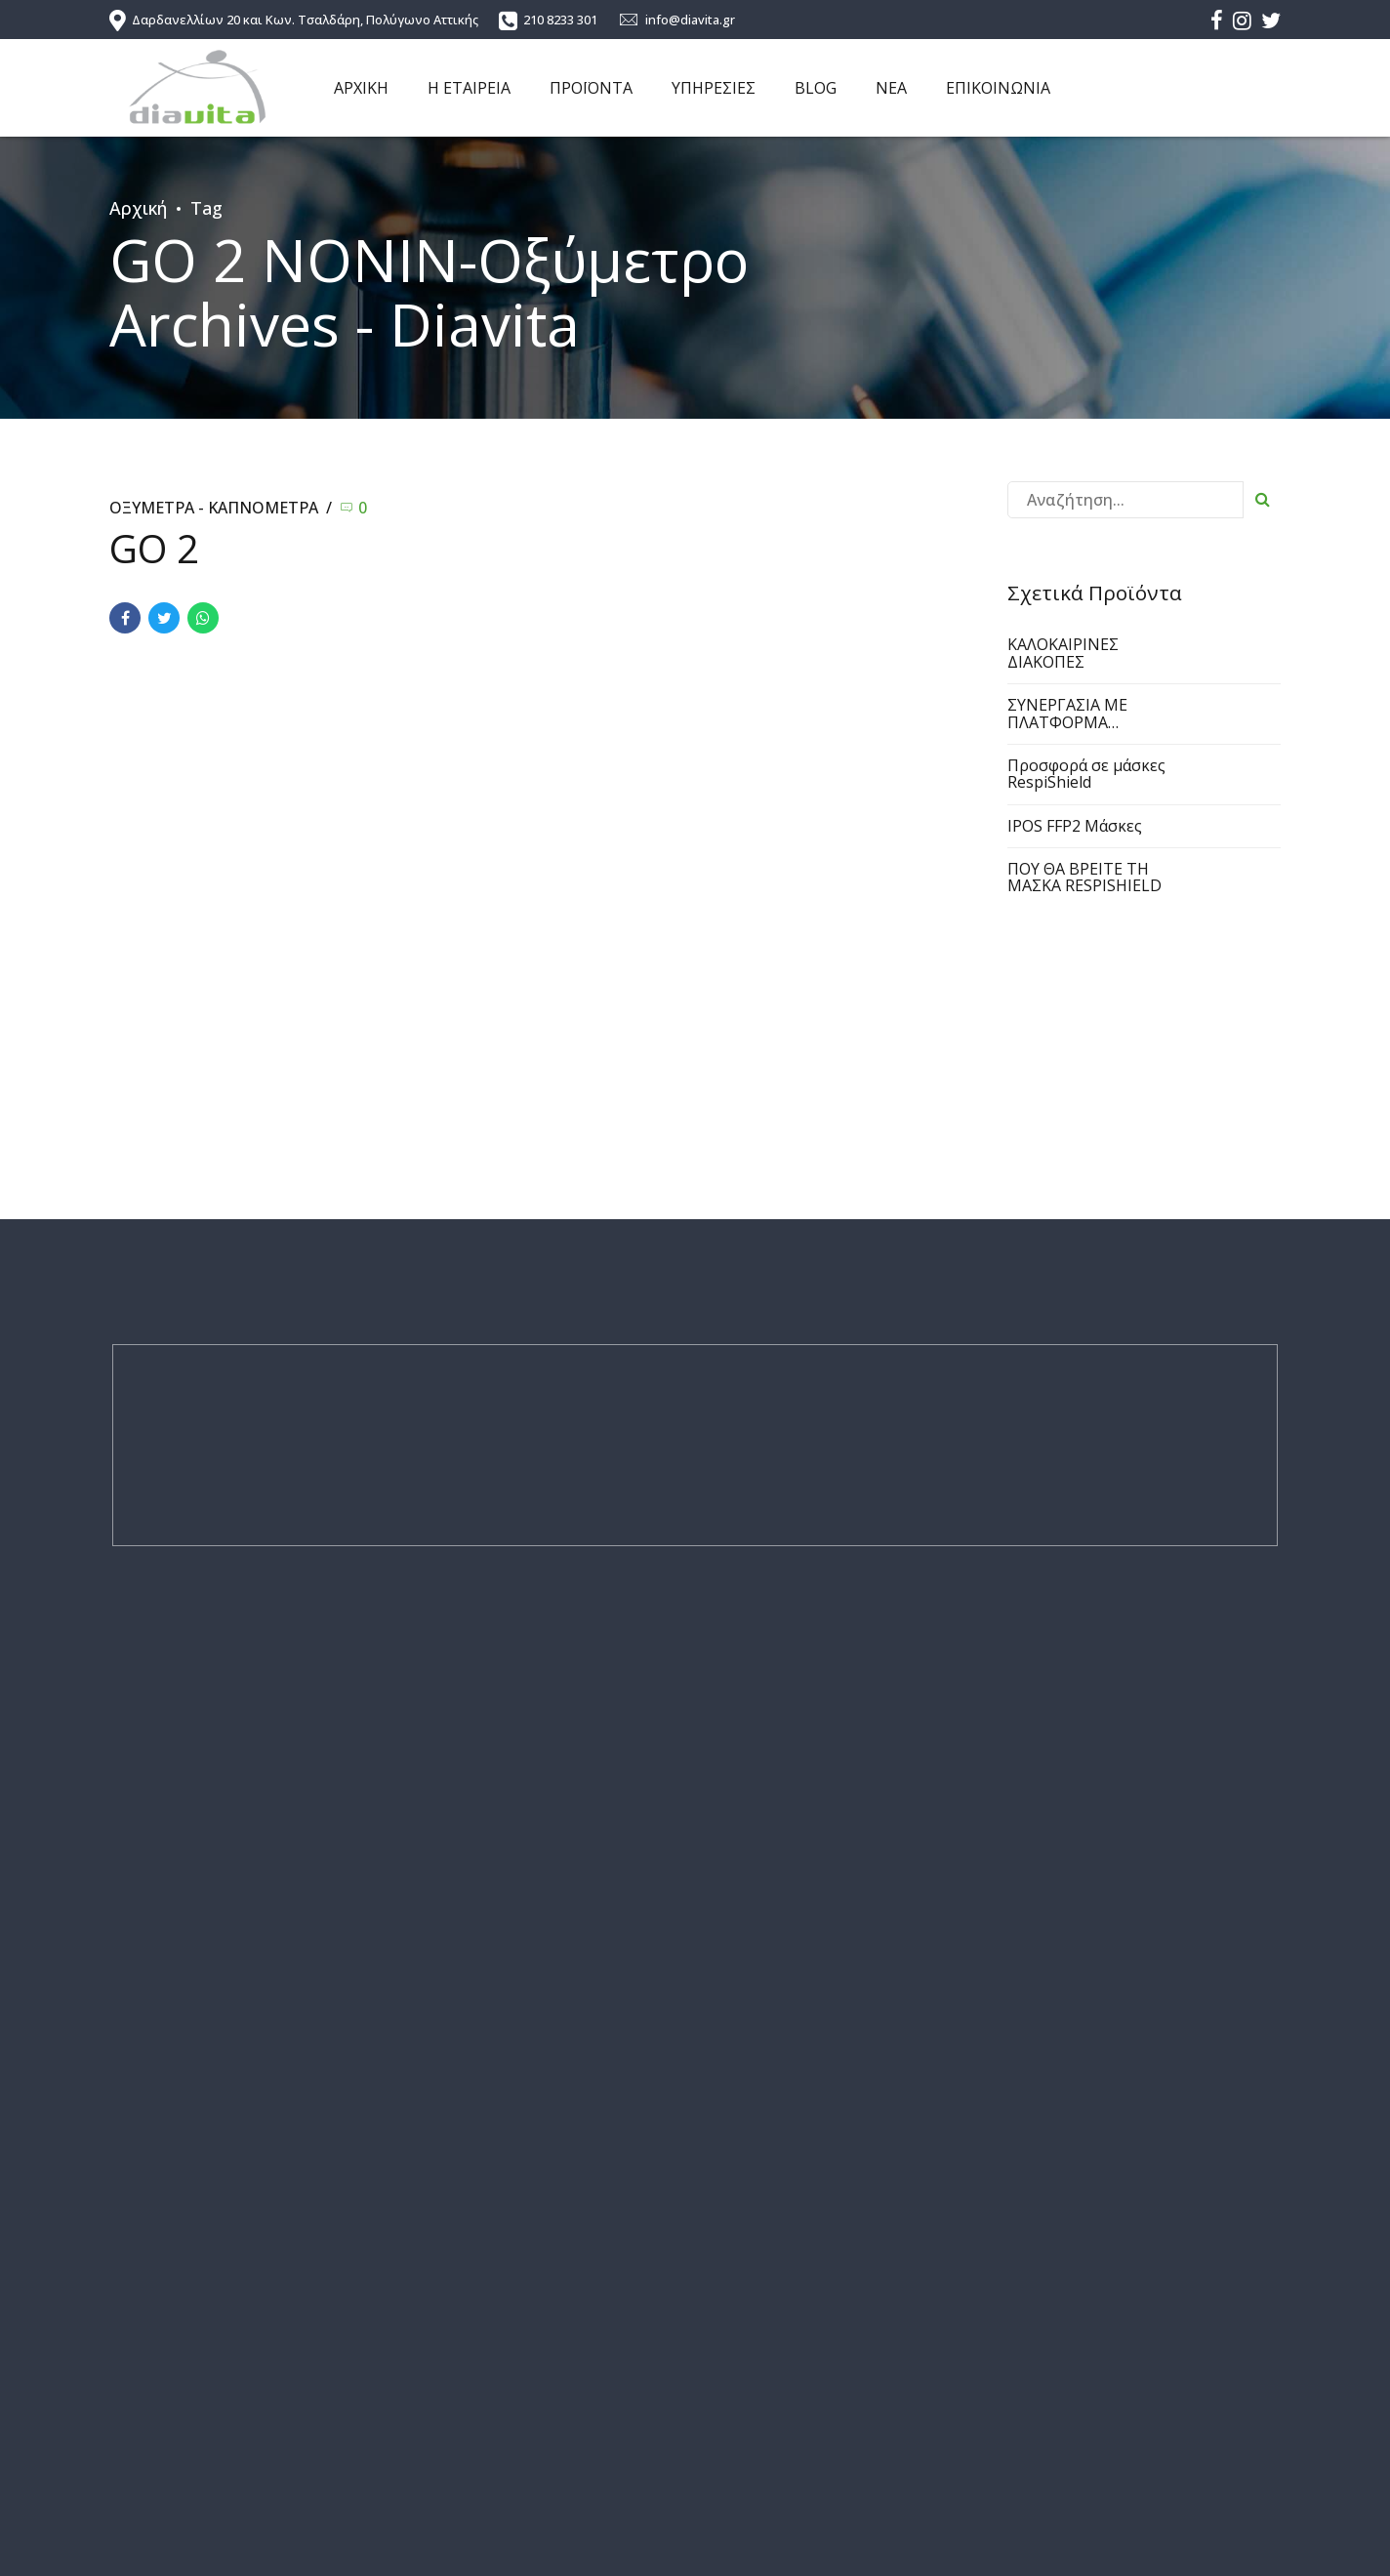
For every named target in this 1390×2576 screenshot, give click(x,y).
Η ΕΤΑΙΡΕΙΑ (469, 88)
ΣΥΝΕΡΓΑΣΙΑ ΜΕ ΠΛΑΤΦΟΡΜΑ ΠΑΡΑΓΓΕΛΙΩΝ (1067, 722)
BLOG (816, 88)
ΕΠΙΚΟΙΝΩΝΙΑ (998, 88)
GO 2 (154, 549)
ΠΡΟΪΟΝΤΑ (591, 88)
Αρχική (138, 208)
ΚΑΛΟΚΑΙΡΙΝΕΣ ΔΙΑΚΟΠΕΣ (1063, 653)
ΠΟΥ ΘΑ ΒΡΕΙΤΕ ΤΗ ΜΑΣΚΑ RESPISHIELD (1084, 877)
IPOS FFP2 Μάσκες (1074, 826)
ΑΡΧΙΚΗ (361, 88)
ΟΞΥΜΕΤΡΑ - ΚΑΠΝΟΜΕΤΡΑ (213, 507)
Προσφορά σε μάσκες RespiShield (1086, 774)
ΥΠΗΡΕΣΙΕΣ (714, 88)
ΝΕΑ (891, 88)
